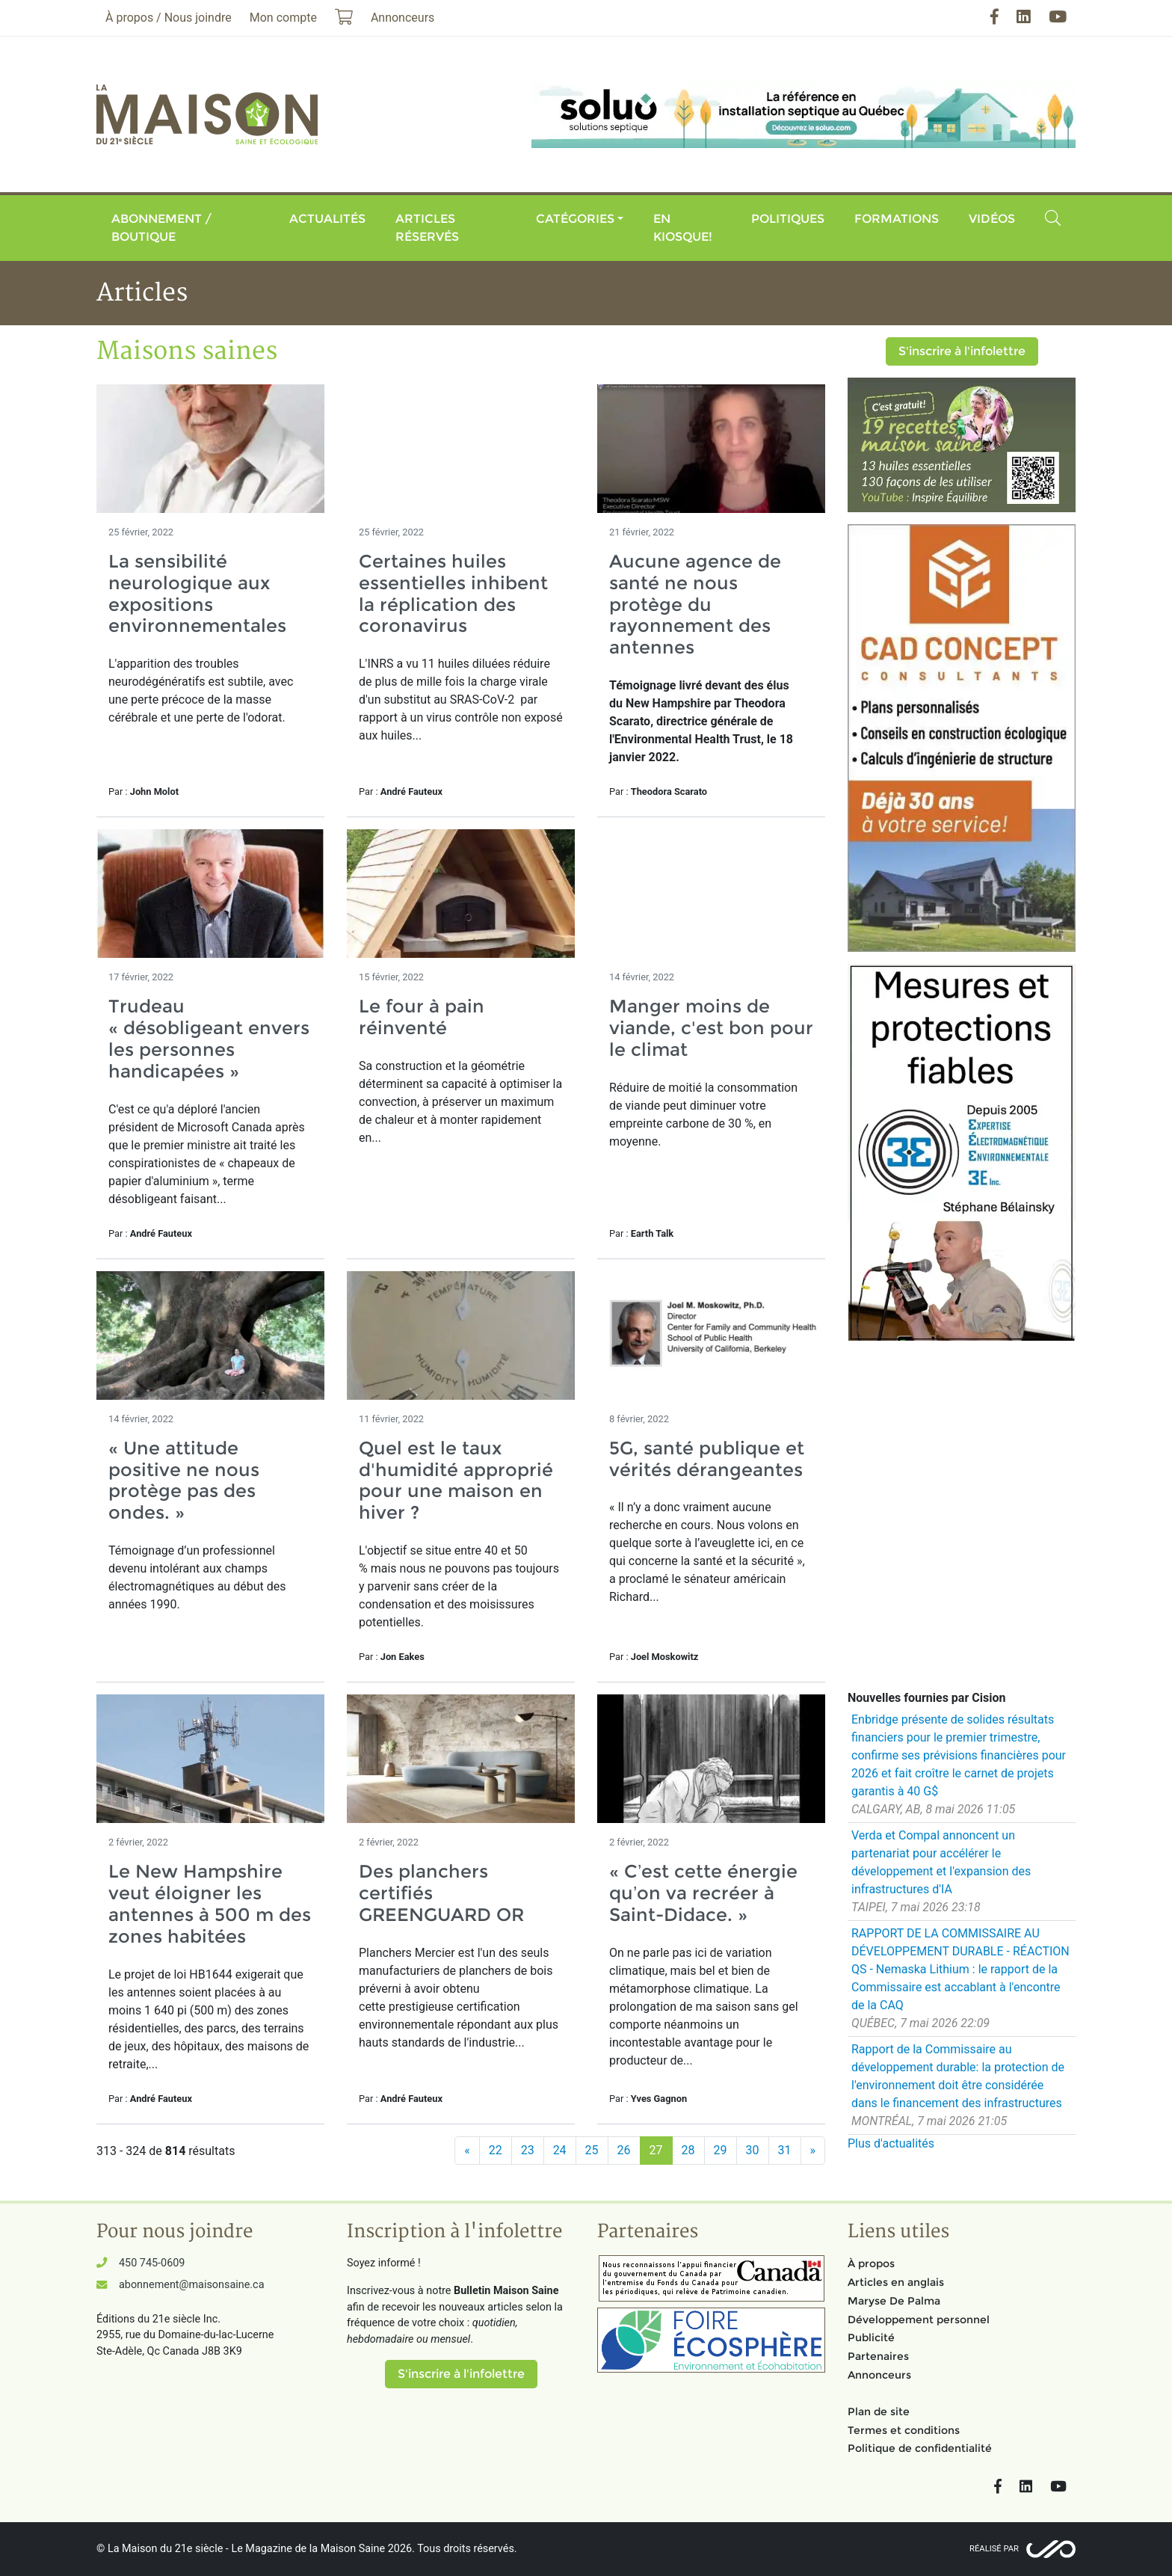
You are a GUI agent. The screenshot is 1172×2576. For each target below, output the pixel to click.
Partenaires (878, 2356)
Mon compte (283, 17)
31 (785, 2150)
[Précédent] (467, 2150)
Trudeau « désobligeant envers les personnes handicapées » (208, 1038)
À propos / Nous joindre (168, 17)
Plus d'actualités (891, 2143)
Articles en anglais (896, 2282)
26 (624, 2150)
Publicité (871, 2337)
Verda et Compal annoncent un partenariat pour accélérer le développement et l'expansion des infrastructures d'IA (941, 1862)
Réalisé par (994, 2549)
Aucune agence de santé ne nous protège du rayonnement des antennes (695, 604)
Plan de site (879, 2411)
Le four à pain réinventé (421, 1017)
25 (592, 2150)
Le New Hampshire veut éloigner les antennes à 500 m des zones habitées (209, 1903)
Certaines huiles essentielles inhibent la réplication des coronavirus (453, 593)
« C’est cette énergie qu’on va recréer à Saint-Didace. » (703, 1892)
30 (752, 2150)
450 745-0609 (152, 2263)
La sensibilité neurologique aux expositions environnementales (197, 593)
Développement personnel (919, 2319)
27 (656, 2150)
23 (527, 2150)
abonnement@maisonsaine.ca (191, 2284)
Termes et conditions (904, 2430)
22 (495, 2150)
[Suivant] (813, 2150)
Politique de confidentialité (920, 2448)
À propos (871, 2263)
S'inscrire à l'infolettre (962, 351)
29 (720, 2150)
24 (560, 2150)
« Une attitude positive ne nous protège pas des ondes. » (183, 1480)
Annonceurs (879, 2375)
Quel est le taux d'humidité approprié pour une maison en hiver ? (456, 1480)
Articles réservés (427, 228)
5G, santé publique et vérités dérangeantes (706, 1459)
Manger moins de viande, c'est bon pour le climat (711, 1027)
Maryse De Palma (894, 2301)
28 (688, 2150)
